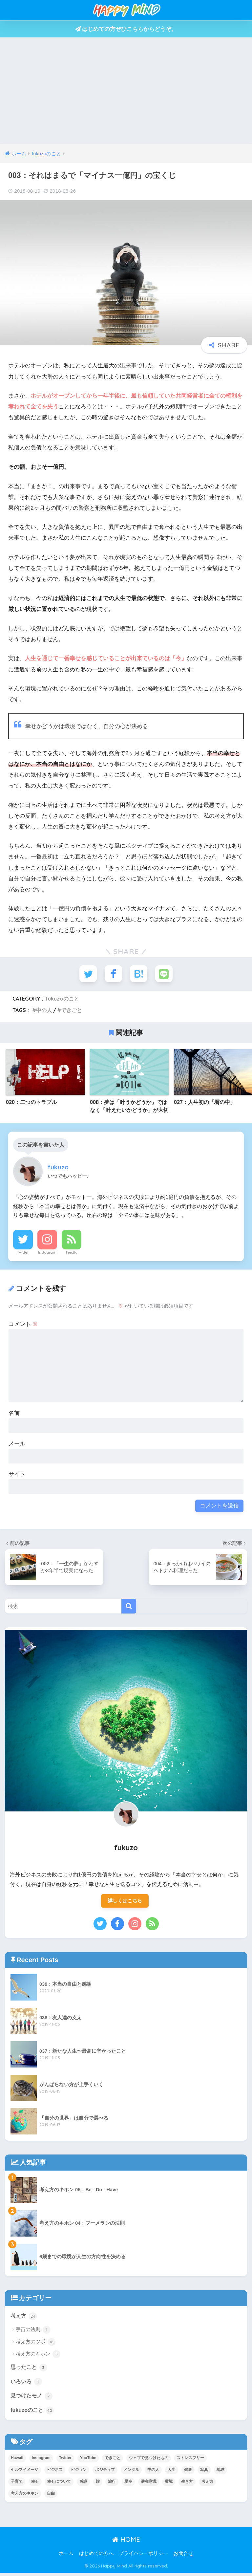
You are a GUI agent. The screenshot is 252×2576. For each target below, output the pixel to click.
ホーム (66, 2556)
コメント (23, 1325)
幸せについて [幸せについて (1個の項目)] (59, 2484)
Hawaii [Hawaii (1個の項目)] (17, 2461)
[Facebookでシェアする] (113, 974)
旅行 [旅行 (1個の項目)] (112, 2484)
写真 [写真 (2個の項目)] (204, 2473)
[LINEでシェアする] (165, 974)
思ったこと (29, 2369)
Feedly (71, 1253)
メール (17, 1444)
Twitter (23, 1253)
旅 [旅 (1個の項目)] (98, 2484)
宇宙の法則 (33, 2331)
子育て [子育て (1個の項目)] (17, 2484)
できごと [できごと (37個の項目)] (112, 2461)
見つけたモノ (32, 2398)
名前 (14, 1414)
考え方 (24, 2318)
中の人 (44, 1011)
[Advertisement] (126, 95)
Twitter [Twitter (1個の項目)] (65, 2461)
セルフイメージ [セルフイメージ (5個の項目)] (24, 2473)
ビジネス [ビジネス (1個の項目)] (55, 2473)
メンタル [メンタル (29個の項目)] (131, 2473)
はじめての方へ (96, 2556)
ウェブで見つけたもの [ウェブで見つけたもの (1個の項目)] (148, 2461)
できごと (71, 1011)
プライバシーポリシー (143, 2556)
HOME (126, 2543)
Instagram (47, 1253)
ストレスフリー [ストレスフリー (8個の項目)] (190, 2461)
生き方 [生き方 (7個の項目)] (187, 2484)
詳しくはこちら (124, 1902)
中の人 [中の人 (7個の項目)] (153, 2473)
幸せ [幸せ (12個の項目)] (35, 2484)
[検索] (128, 1606)
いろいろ (26, 2384)
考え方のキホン (38, 2356)
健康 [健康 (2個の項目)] (188, 2473)
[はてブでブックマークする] (139, 974)
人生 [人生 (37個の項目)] (172, 2473)
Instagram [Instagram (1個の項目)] (41, 2461)
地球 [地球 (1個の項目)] (220, 2473)
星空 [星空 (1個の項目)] (128, 2484)
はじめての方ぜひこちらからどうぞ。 (126, 29)
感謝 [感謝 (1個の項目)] (83, 2484)
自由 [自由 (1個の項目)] (51, 2496)
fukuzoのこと (62, 999)
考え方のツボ (35, 2344)
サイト (17, 1475)
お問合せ (183, 2556)
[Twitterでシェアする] (87, 974)
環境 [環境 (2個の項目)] (169, 2484)
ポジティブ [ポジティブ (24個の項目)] (105, 2473)
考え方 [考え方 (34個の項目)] (207, 2484)
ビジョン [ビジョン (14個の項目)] (79, 2473)
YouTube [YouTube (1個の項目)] (88, 2461)
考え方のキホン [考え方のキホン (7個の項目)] (24, 2496)
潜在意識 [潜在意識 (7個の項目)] (149, 2484)
